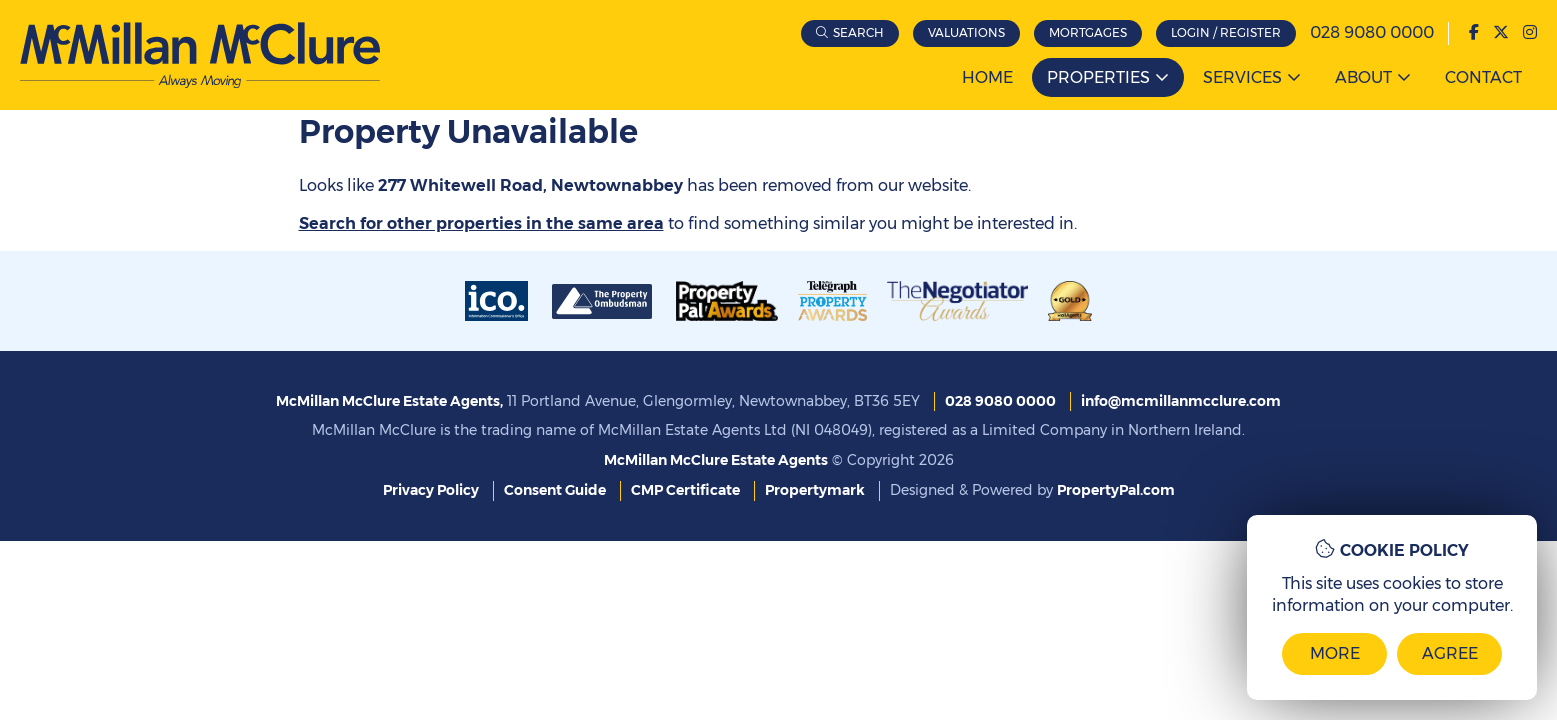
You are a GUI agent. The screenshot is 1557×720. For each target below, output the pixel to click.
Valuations (966, 32)
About (1363, 77)
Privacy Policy (431, 490)
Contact (1483, 77)
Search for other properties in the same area (481, 223)
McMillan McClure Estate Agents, (389, 401)
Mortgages (1088, 32)
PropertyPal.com (1116, 490)
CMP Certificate (685, 490)
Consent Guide (555, 490)
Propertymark (815, 490)
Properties (1098, 77)
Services (1242, 77)
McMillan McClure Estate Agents (716, 460)
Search (858, 32)
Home (987, 77)
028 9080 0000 (1372, 32)
